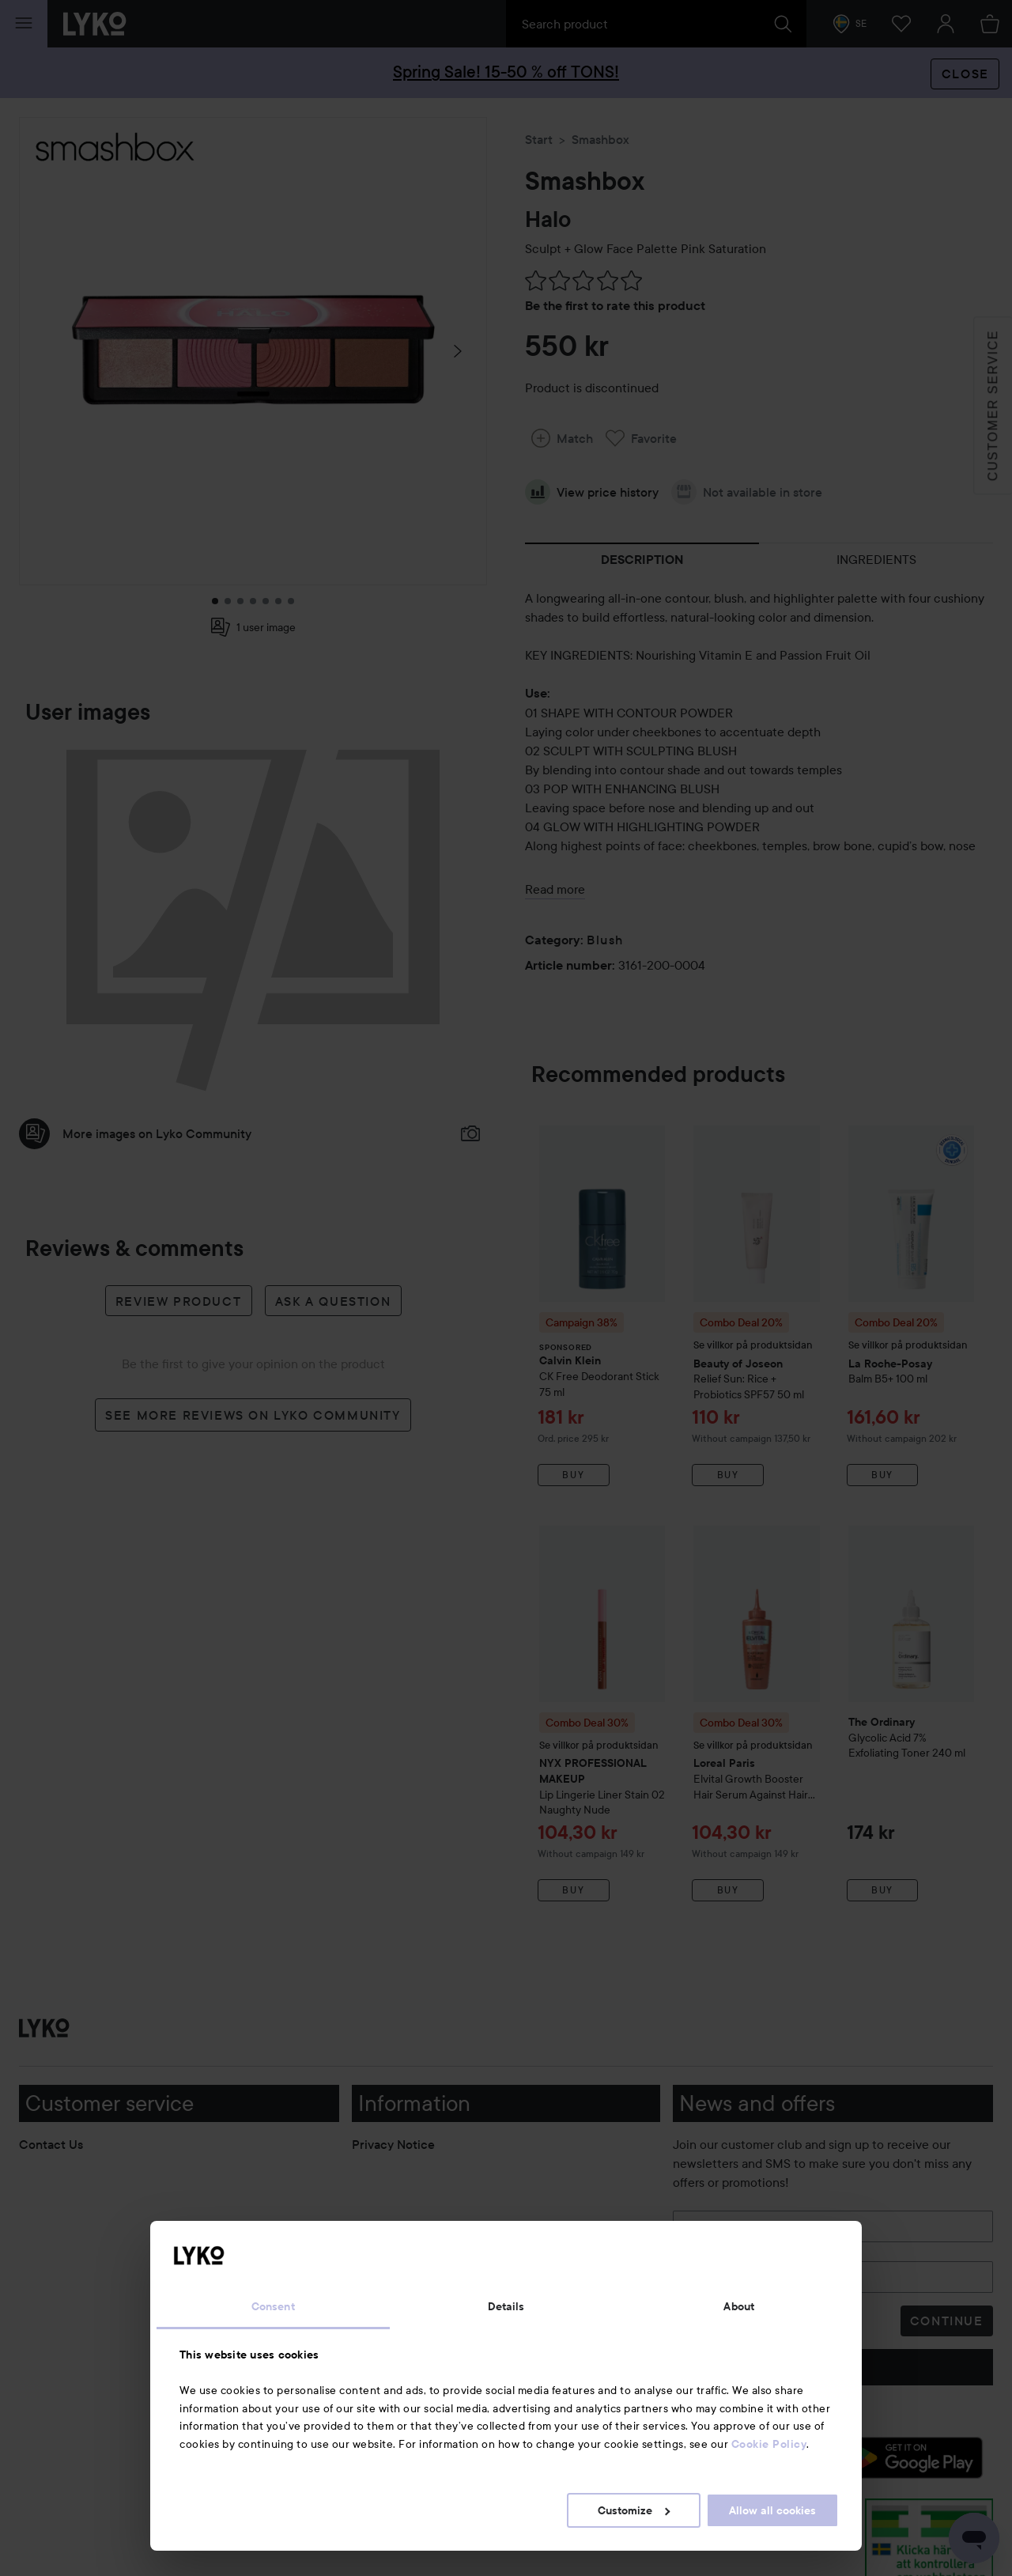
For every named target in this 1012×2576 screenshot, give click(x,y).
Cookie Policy (769, 2444)
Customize (634, 2510)
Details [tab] (506, 2306)
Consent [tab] (273, 2306)
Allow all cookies (772, 2510)
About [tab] (738, 2306)
